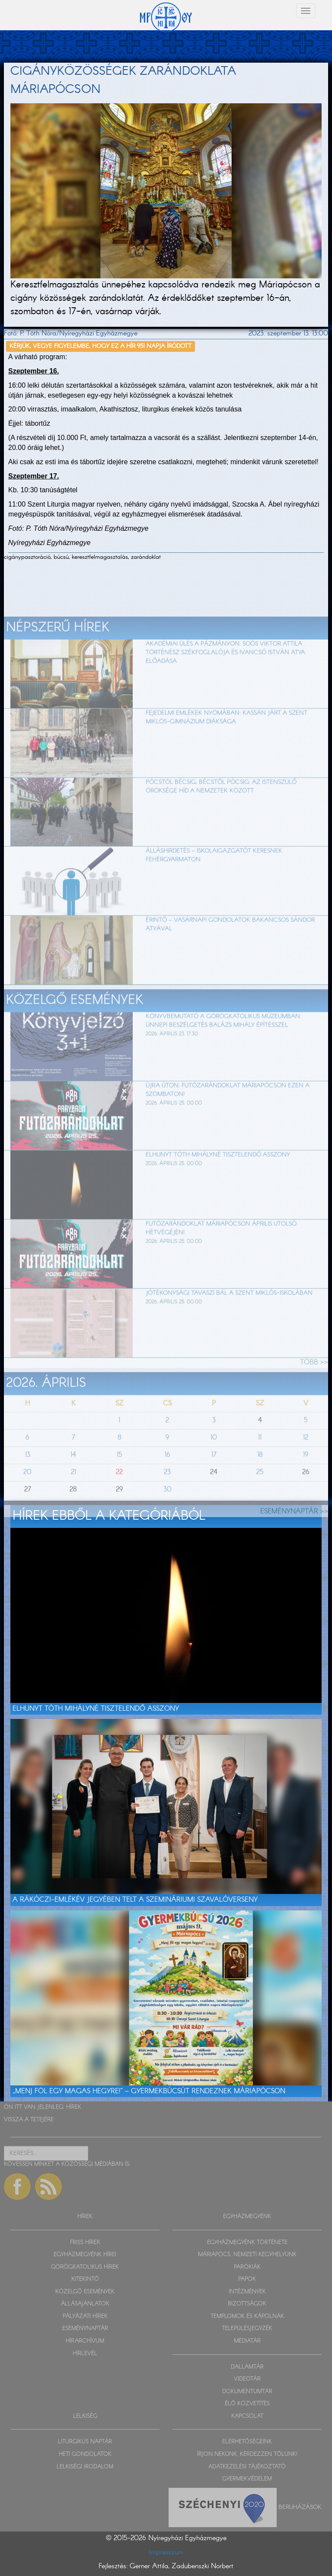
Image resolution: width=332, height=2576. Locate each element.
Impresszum (166, 2552)
